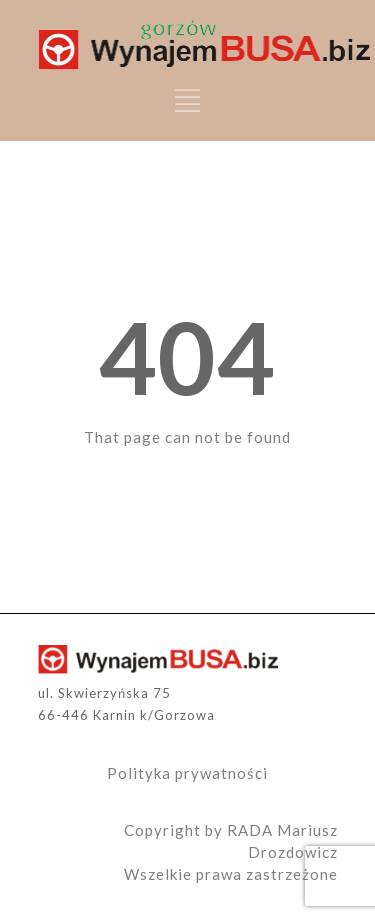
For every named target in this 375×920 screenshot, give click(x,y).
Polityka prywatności (187, 773)
